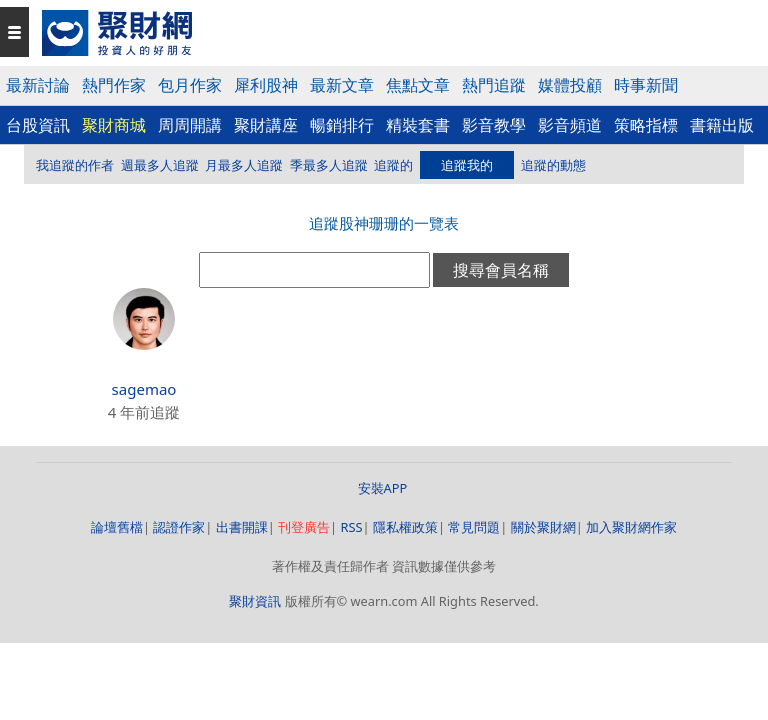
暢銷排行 (342, 125)
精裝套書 (418, 125)
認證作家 (179, 527)
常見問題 (474, 527)
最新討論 (38, 85)
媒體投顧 (570, 85)
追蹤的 (393, 165)
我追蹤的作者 (75, 165)
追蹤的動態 (553, 165)
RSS (351, 527)
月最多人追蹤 (244, 165)
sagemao (144, 389)
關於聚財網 (543, 527)
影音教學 (494, 125)
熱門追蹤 (494, 85)
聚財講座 (266, 125)
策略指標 (646, 125)
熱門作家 (114, 85)
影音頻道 (570, 125)
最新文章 (342, 85)
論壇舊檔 (117, 527)
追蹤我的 (467, 165)
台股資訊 (38, 125)
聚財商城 (114, 125)
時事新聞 (646, 85)
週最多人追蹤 (160, 165)
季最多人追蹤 (329, 165)
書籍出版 (722, 125)
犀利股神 (266, 85)
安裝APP (384, 488)
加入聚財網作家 (631, 527)
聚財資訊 (255, 601)
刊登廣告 (304, 527)
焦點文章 (418, 85)
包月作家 (190, 85)
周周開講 (190, 125)
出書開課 (242, 527)
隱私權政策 (405, 527)
